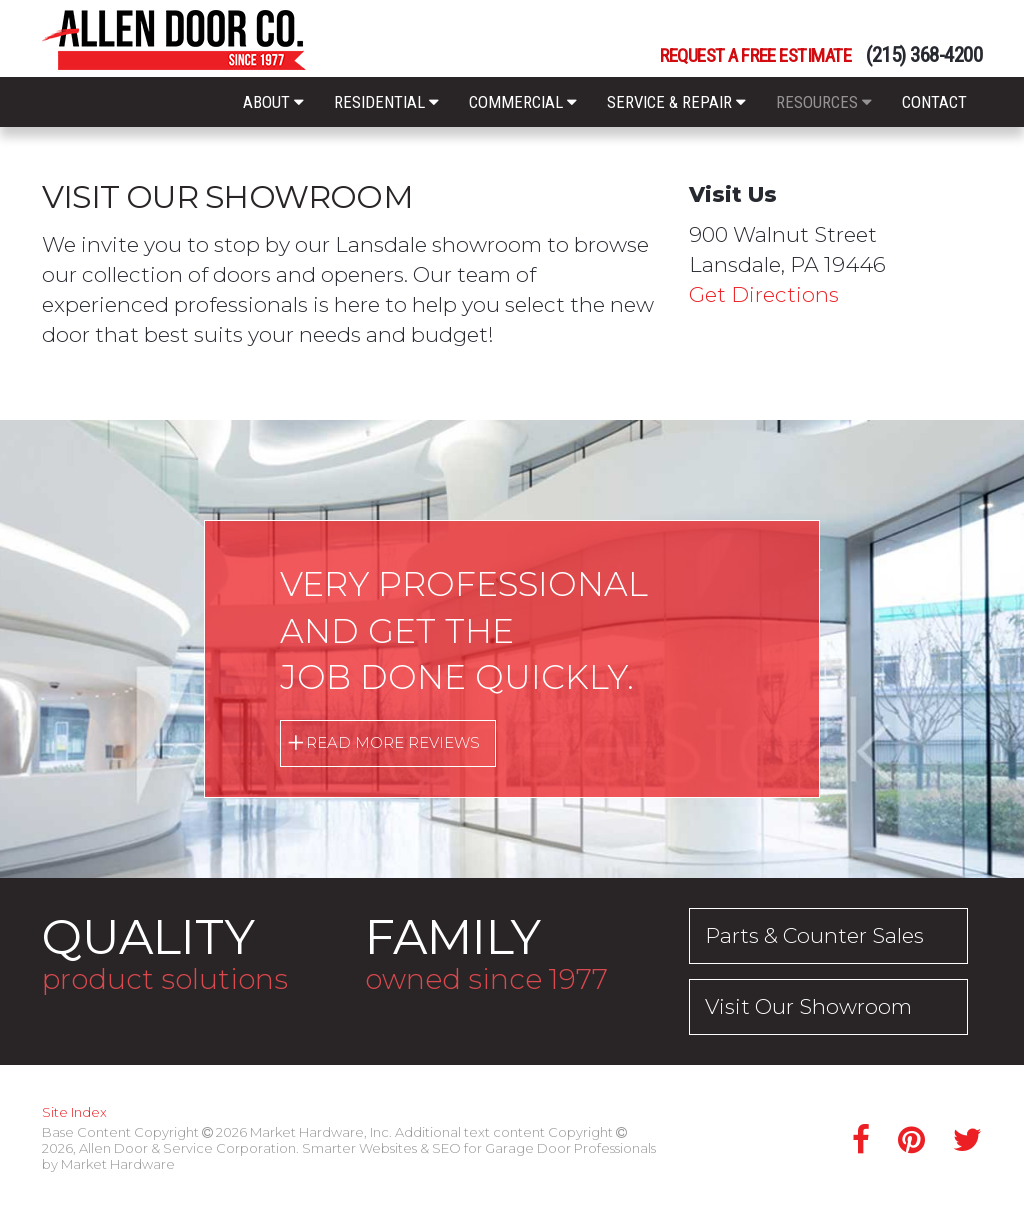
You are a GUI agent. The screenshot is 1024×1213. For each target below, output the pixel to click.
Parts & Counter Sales (815, 935)
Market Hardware (118, 1164)
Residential (386, 102)
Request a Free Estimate (755, 56)
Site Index (74, 1112)
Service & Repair (676, 102)
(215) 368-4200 (924, 55)
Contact (934, 102)
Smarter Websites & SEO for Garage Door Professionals (479, 1148)
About (273, 102)
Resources (824, 102)
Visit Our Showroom (808, 1006)
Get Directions (764, 294)
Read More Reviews (393, 743)
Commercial (523, 102)
